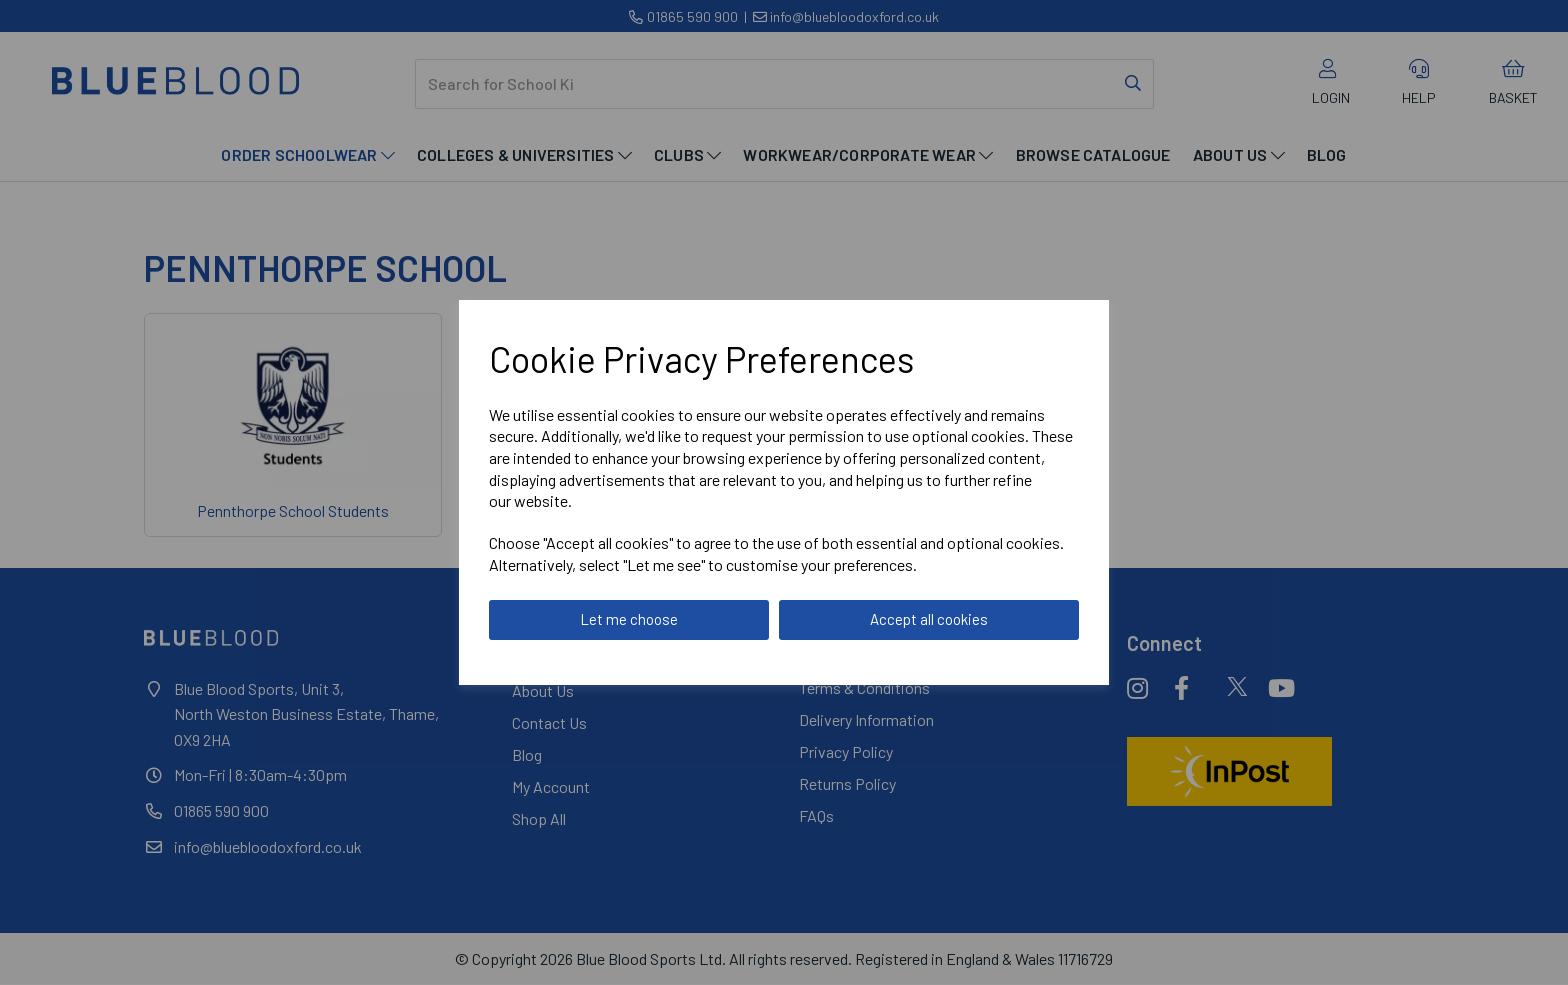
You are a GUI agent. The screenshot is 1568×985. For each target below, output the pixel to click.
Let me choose (629, 619)
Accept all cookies (929, 619)
